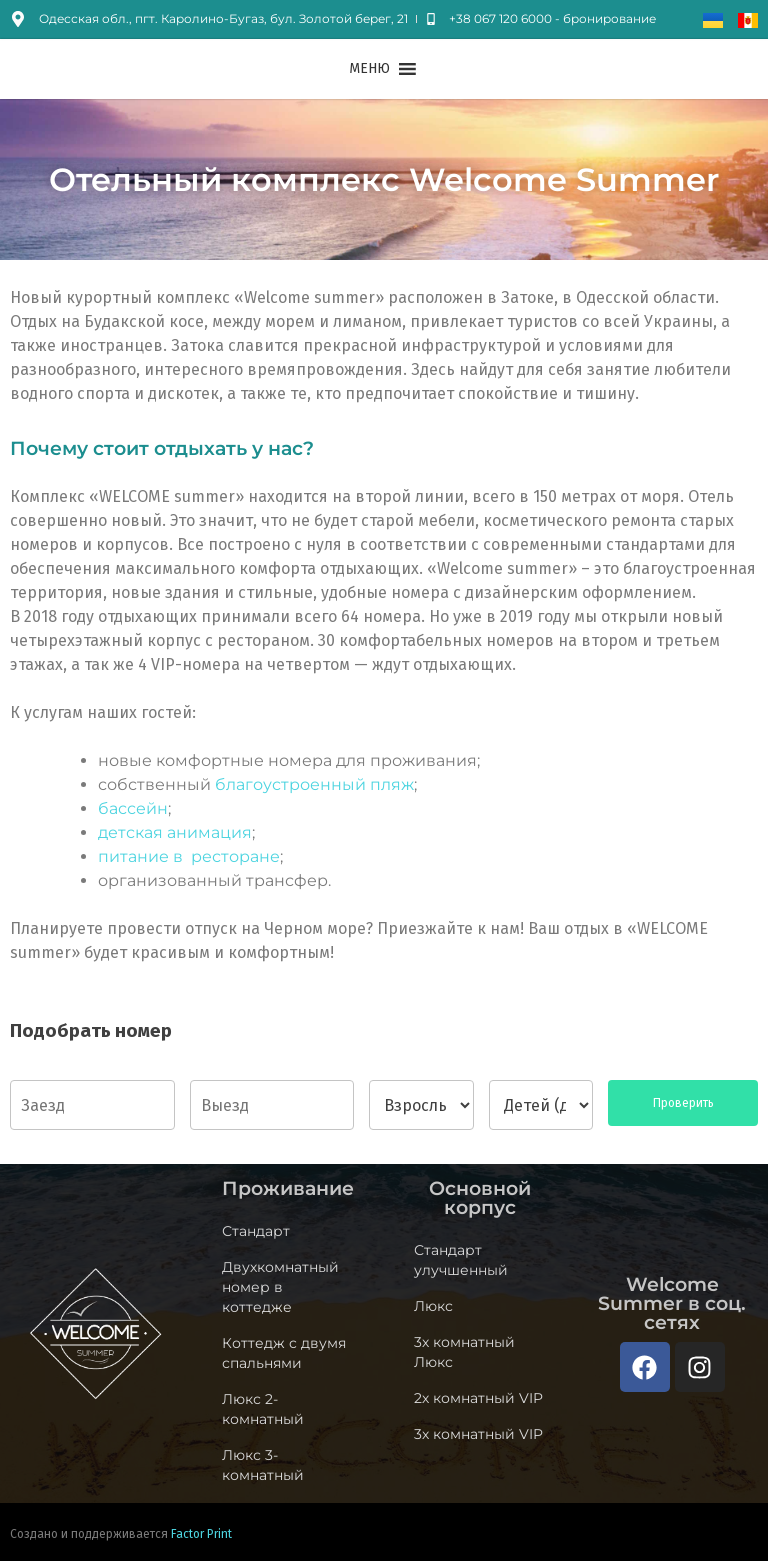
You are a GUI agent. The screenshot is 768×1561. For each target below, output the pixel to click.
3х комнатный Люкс (464, 1352)
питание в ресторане (189, 856)
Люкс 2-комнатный (263, 1409)
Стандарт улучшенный (461, 1260)
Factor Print (201, 1534)
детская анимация (175, 832)
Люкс (433, 1306)
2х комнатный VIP (478, 1398)
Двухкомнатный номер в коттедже (280, 1287)
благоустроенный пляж (314, 784)
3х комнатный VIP (478, 1434)
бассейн (133, 808)
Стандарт (256, 1231)
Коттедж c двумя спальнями (284, 1353)
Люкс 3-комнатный (263, 1465)
